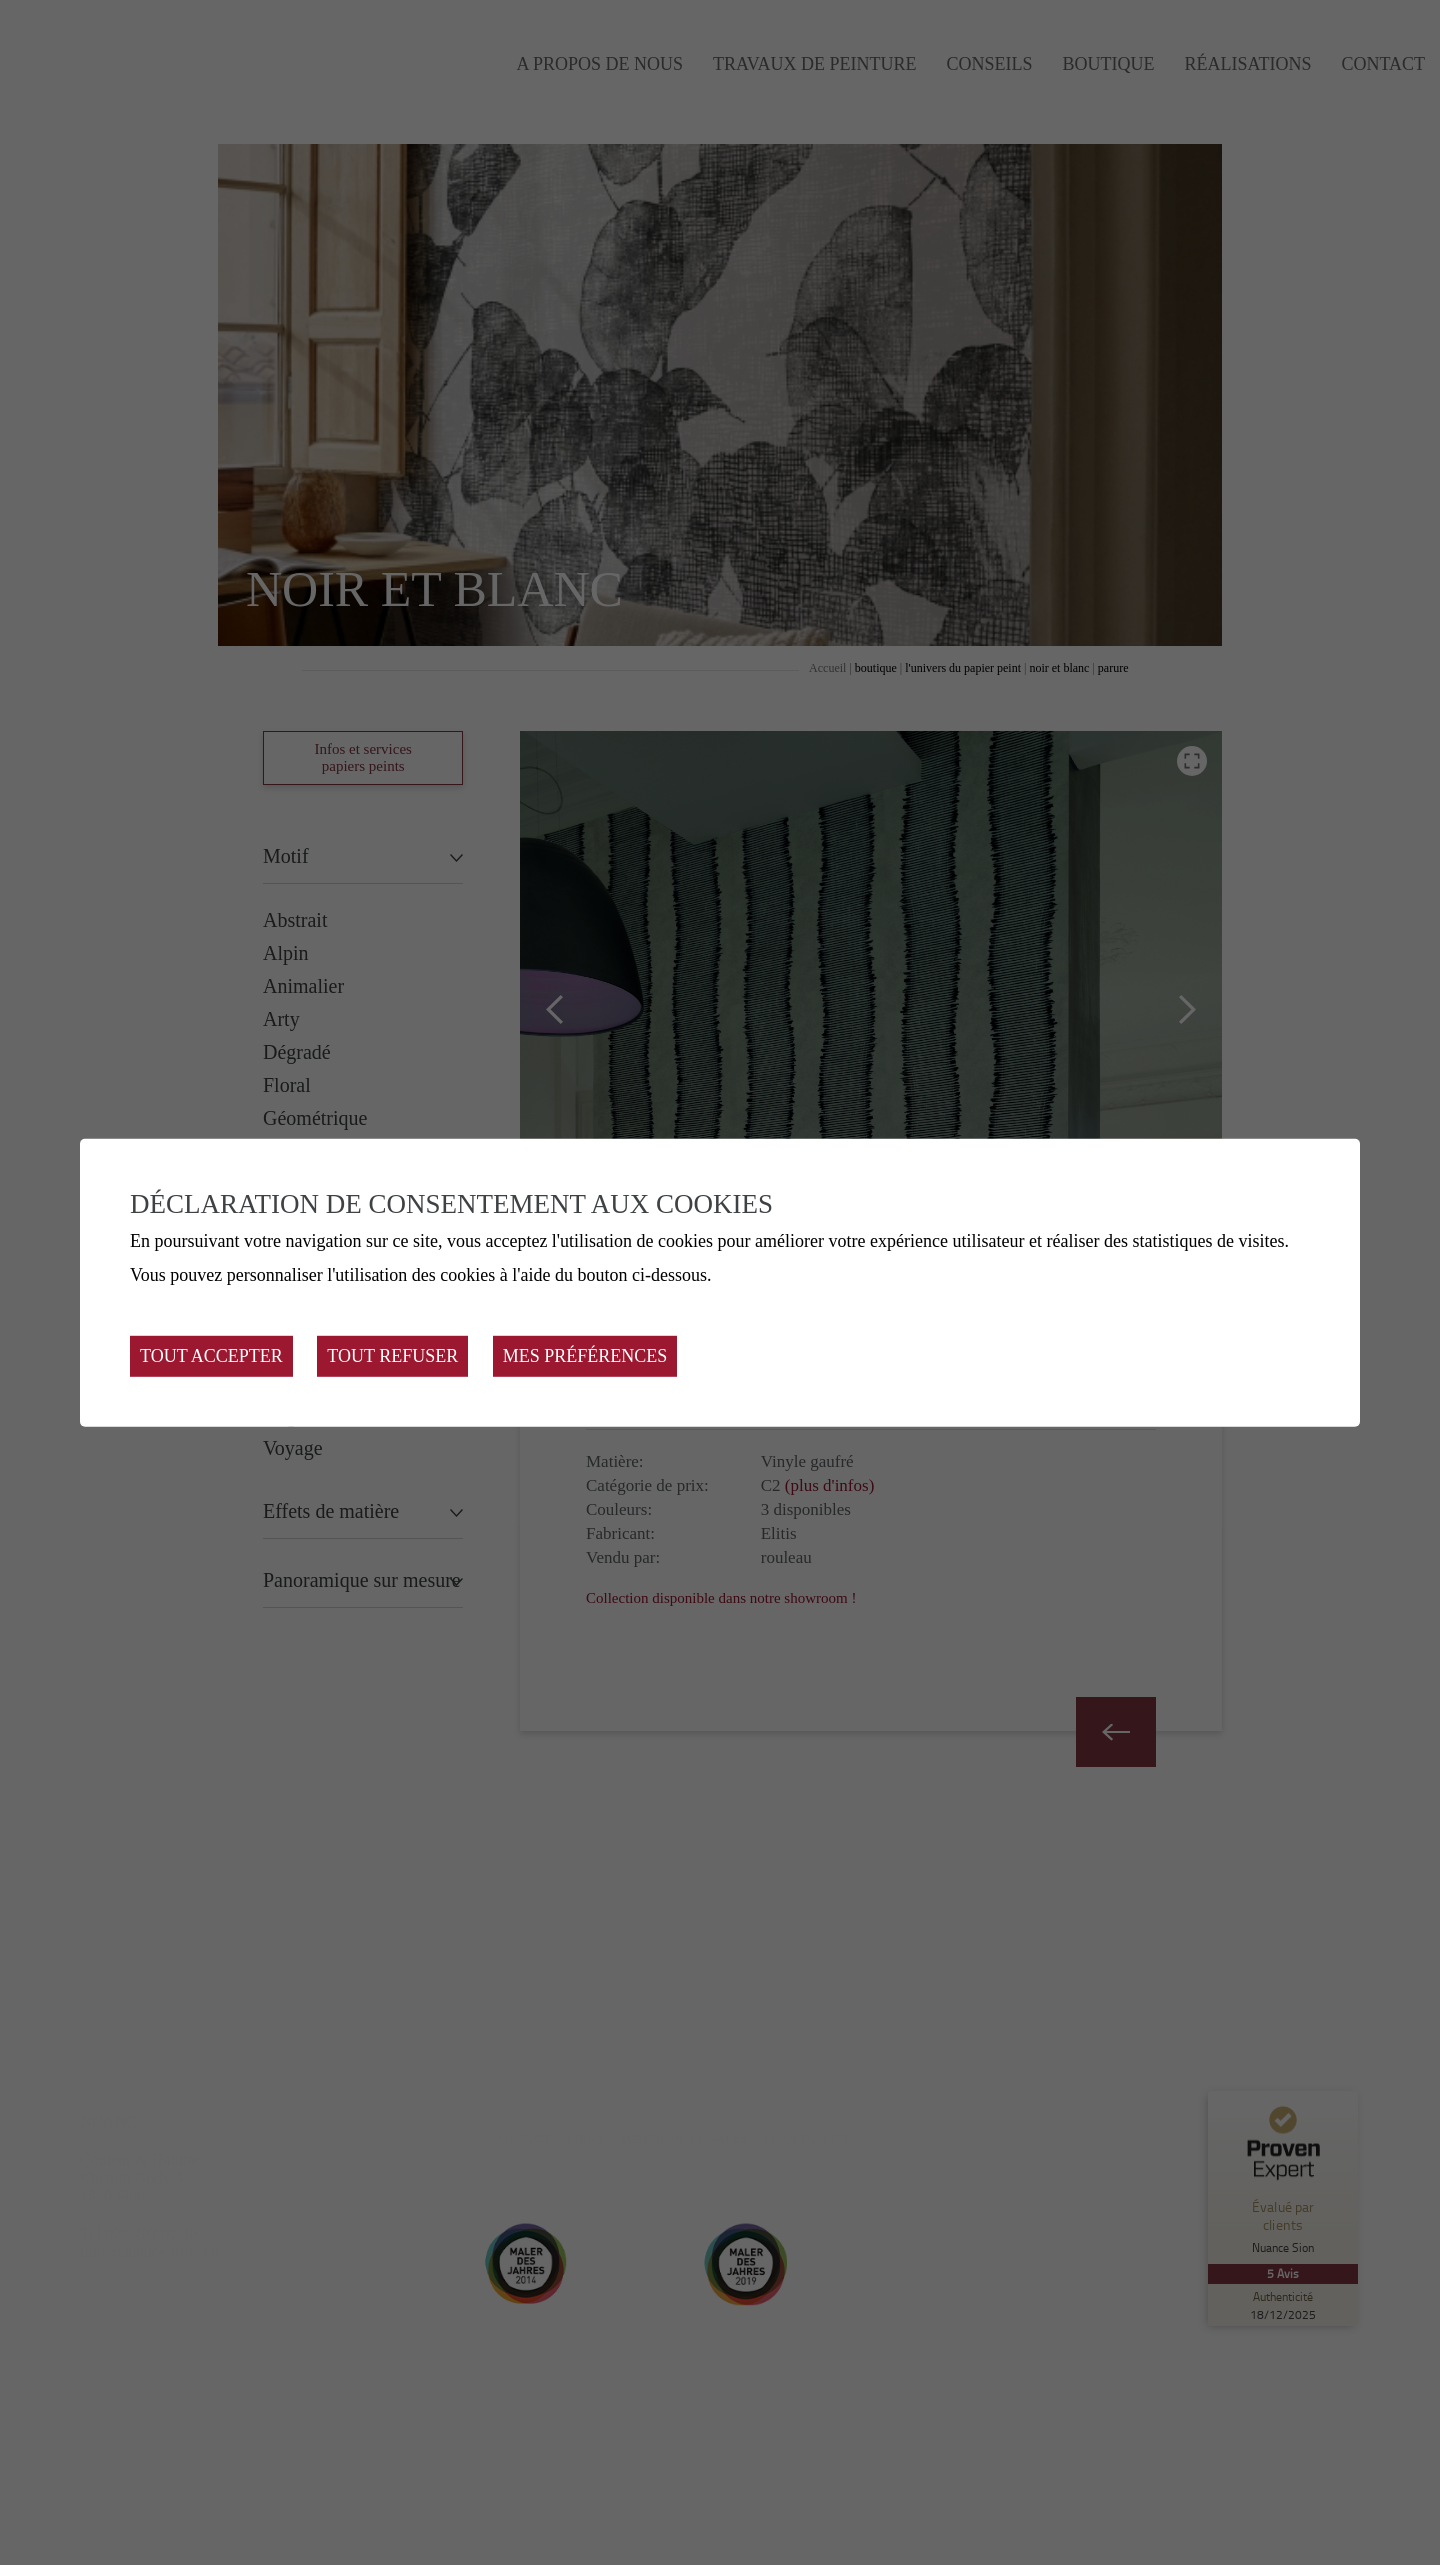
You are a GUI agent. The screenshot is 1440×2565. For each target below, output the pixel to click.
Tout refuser (392, 1356)
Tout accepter (211, 1356)
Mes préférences (585, 1356)
